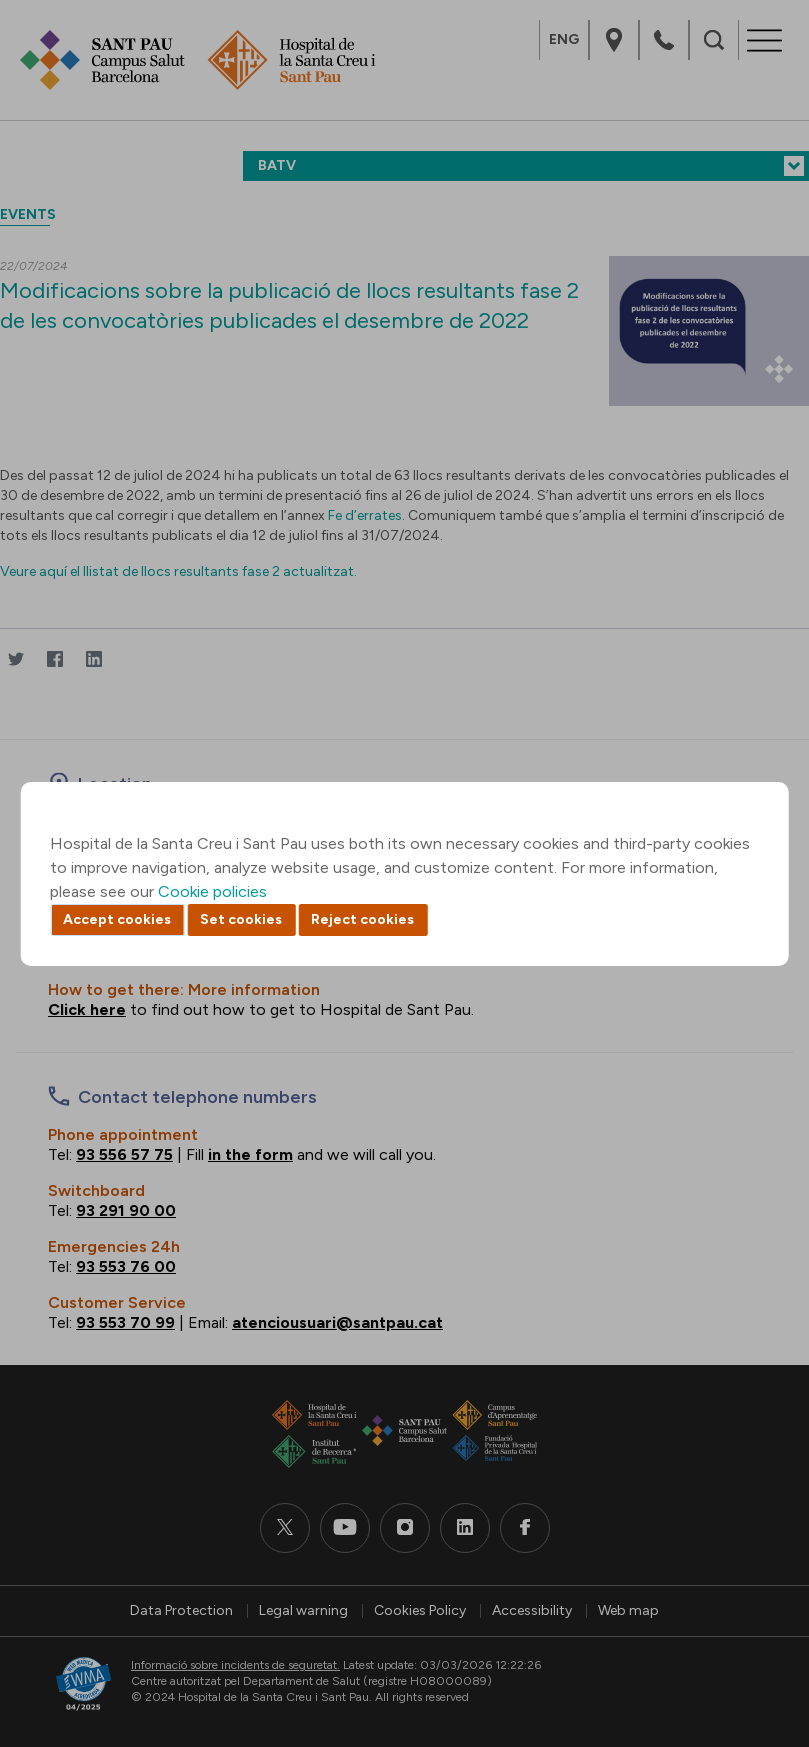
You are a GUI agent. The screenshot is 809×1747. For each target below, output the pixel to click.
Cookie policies (212, 891)
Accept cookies (117, 919)
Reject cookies (362, 919)
